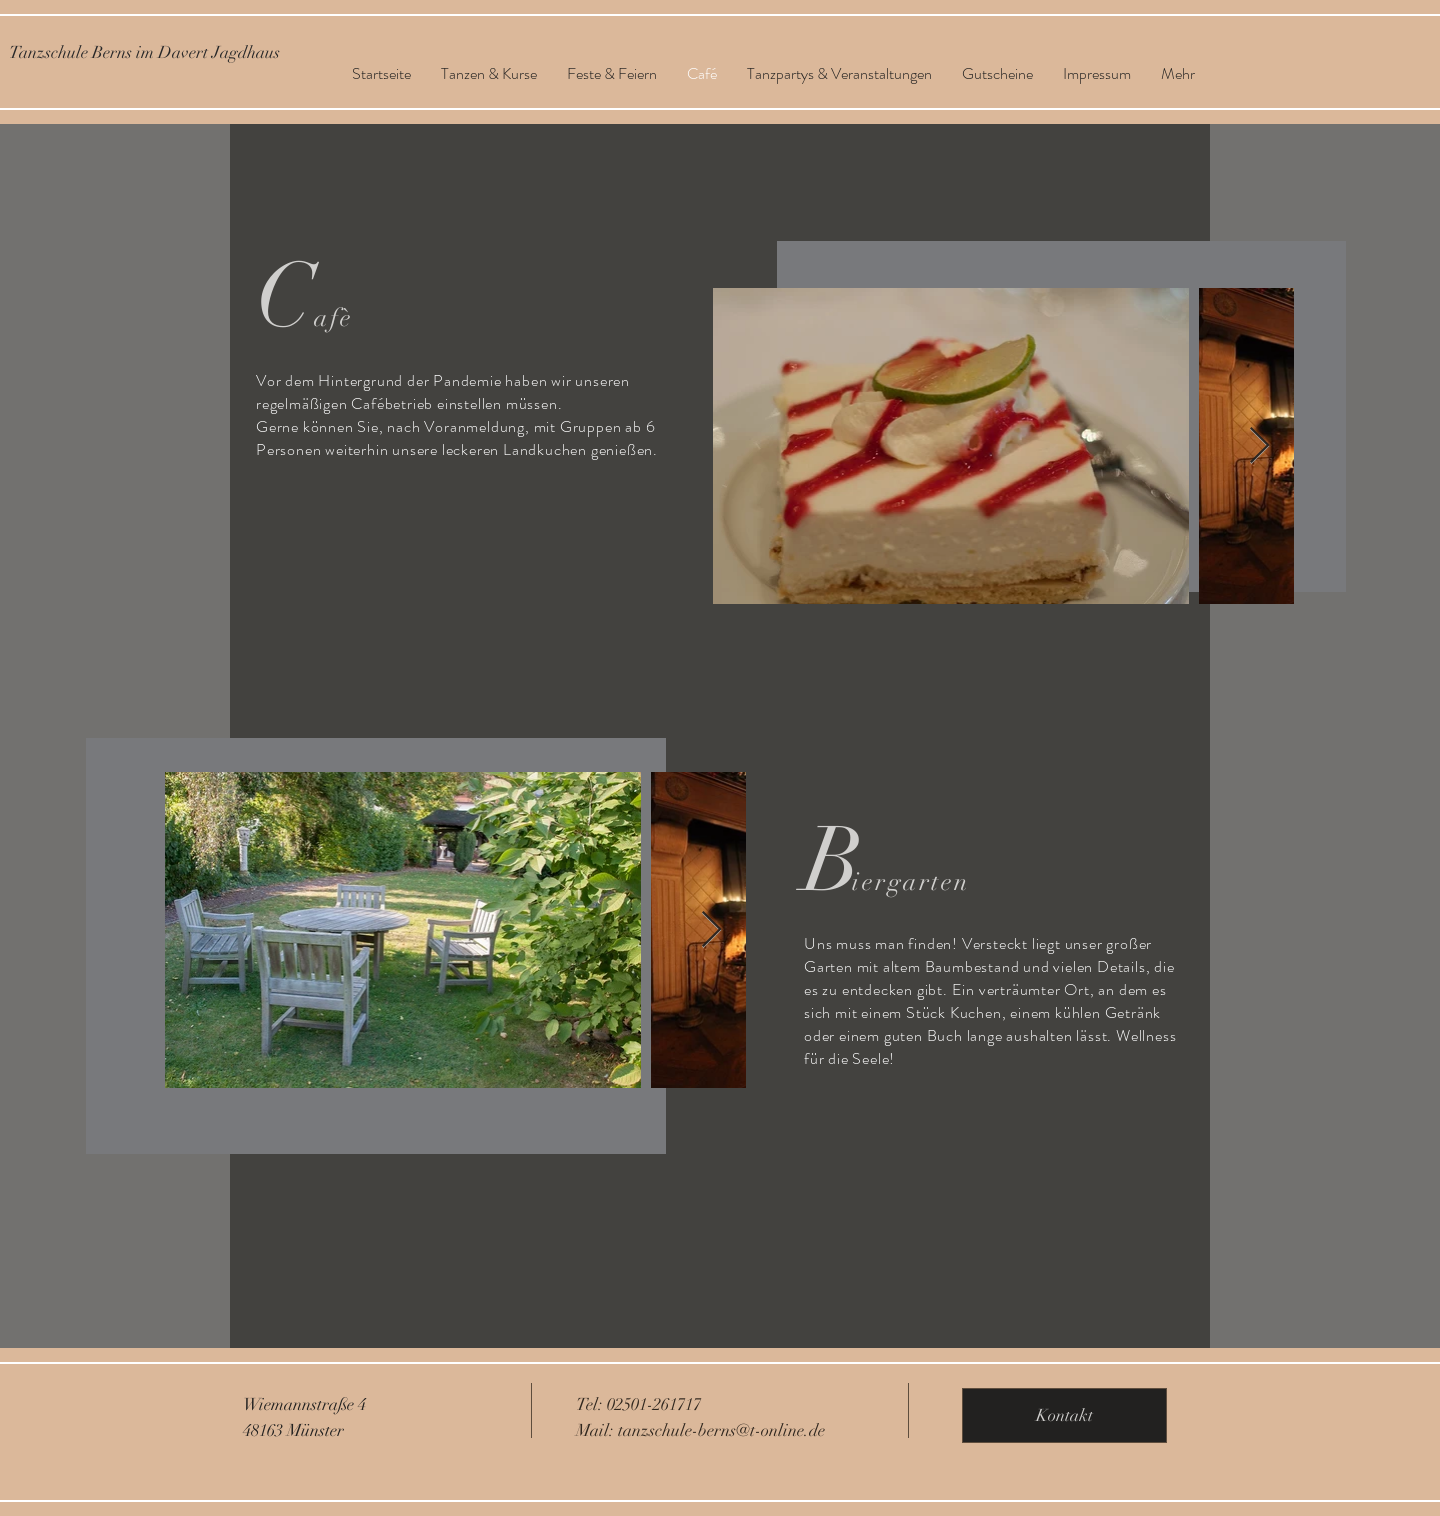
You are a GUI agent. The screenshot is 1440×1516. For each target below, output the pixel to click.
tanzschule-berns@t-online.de (721, 1430)
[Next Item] (1259, 446)
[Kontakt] (1064, 1415)
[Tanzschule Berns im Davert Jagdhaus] (144, 52)
